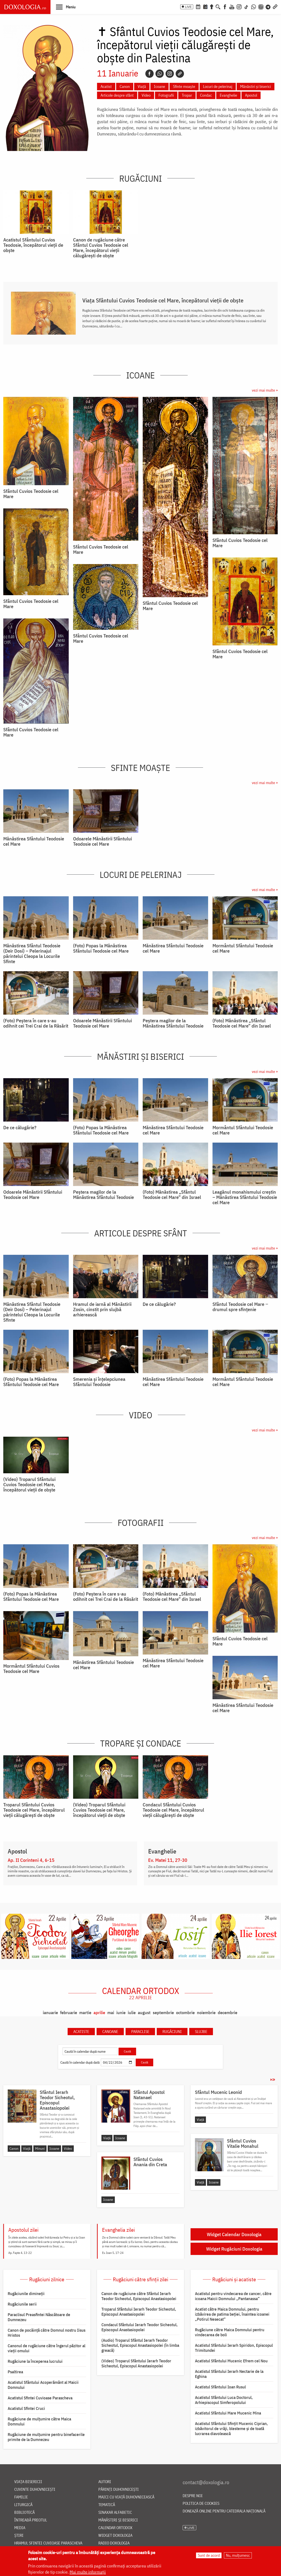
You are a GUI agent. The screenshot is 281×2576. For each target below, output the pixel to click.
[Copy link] (180, 73)
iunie (121, 2012)
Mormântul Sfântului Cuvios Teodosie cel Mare (31, 1668)
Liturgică (23, 2505)
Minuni (40, 2148)
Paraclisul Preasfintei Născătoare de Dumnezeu (39, 2317)
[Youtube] (232, 6)
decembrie (227, 2012)
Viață (142, 86)
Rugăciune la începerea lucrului (35, 2361)
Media (19, 2528)
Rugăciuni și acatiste (234, 2279)
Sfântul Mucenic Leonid (218, 2092)
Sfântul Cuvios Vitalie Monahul (242, 2143)
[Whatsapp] (159, 73)
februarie (68, 2012)
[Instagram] (239, 6)
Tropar (187, 95)
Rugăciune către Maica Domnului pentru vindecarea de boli (229, 2332)
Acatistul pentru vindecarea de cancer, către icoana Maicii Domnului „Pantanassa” (233, 2296)
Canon (125, 86)
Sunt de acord (209, 2555)
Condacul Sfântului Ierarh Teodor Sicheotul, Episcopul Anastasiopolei (139, 2327)
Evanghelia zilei (118, 2229)
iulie (132, 2012)
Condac (206, 95)
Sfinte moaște (184, 86)
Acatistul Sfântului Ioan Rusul (220, 2387)
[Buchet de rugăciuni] (211, 6)
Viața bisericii (28, 2482)
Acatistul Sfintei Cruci (26, 2408)
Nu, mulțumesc (238, 2555)
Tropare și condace (140, 1743)
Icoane (159, 86)
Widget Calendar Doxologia (234, 2234)
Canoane (110, 2031)
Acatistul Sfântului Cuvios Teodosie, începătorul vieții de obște (33, 245)
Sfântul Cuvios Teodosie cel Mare (30, 493)
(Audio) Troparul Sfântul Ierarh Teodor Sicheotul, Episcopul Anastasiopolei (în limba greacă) (140, 2345)
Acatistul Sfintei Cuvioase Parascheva (40, 2397)
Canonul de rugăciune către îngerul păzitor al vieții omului (46, 2348)
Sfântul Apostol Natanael (149, 2095)
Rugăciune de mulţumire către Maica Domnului (39, 2421)
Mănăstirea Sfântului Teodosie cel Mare (33, 841)
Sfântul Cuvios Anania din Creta (150, 2162)
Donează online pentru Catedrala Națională (224, 2511)
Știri (18, 2535)
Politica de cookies (201, 2503)
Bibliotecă (24, 2512)
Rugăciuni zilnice (46, 2279)
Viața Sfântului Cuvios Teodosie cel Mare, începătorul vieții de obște (162, 300)
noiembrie (206, 2012)
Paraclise (140, 2031)
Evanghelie (228, 95)
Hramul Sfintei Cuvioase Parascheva (48, 2543)
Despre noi (193, 2496)
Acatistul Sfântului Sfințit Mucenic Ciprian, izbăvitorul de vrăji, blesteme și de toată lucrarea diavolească (231, 2428)
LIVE (188, 7)
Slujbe (201, 2031)
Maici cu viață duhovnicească (126, 2497)
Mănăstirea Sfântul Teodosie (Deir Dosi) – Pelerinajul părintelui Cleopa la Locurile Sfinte (31, 953)
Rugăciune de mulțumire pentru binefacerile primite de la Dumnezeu (46, 2437)
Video (146, 95)
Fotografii (166, 95)
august (144, 2012)
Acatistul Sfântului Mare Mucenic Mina (228, 2413)
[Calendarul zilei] (205, 6)
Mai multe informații (88, 2572)
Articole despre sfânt (117, 95)
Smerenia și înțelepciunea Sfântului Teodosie (99, 1381)
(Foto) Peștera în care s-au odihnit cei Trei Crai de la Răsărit (35, 1023)
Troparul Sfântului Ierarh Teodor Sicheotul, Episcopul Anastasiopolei (138, 2311)
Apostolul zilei (23, 2229)
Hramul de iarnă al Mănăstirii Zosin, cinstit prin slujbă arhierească (102, 1309)
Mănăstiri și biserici (255, 86)
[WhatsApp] (253, 6)
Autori (104, 2482)
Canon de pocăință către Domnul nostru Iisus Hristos (46, 2332)
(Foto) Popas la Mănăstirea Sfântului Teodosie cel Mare (101, 948)
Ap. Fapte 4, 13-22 (20, 2253)
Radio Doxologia (114, 2543)
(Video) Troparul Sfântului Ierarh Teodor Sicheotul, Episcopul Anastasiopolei (136, 2363)
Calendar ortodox (140, 1993)
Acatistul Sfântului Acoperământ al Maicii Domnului (43, 2385)
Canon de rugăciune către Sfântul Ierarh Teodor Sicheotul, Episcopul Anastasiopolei (138, 2296)
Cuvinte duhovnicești (34, 2489)
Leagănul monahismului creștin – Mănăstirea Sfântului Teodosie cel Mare (245, 1197)
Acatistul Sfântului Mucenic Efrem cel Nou (231, 2360)
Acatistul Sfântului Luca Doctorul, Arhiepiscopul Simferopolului (224, 2400)
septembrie (163, 2012)
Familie (21, 2497)
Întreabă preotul (30, 2520)
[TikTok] (246, 6)
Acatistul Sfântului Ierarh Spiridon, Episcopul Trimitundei (234, 2348)
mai (110, 2012)
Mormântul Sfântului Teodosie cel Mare (243, 948)
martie (85, 2012)
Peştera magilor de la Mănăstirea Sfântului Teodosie (173, 1023)
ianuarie (50, 2012)
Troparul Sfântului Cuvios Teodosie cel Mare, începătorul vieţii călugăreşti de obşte (34, 1810)
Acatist (106, 86)
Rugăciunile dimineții (26, 2293)
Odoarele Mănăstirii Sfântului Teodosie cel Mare (102, 841)
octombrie (185, 2012)
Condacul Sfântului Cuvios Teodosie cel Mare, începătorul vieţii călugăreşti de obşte (173, 1810)
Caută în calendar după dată (80, 2062)
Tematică (106, 2505)
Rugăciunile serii (22, 2304)
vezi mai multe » (265, 390)
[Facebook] (225, 6)
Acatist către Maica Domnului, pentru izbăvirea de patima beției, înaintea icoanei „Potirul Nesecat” (232, 2314)
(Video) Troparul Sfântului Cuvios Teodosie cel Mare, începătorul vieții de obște (29, 1484)
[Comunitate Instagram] (261, 6)
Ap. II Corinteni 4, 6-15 (31, 1860)
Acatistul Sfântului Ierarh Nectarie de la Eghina (229, 2374)
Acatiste (81, 2031)
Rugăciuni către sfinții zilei (140, 2279)
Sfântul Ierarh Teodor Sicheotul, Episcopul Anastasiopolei (57, 2100)
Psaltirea (15, 2371)
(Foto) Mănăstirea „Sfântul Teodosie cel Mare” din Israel (242, 1023)
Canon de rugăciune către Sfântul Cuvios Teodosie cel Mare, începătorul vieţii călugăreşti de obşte (100, 247)
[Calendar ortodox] (198, 6)
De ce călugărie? (19, 1127)
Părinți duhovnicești (118, 2489)
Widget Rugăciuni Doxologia (234, 2249)
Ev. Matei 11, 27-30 (167, 1860)
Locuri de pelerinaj (217, 86)
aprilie (99, 2012)
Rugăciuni (140, 178)
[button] (66, 7)
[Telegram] (268, 6)
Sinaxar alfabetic (115, 2512)
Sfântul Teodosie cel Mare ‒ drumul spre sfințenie (240, 1306)
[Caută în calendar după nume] (90, 2051)
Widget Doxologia (115, 2535)
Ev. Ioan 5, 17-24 (113, 2253)
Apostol (251, 95)
